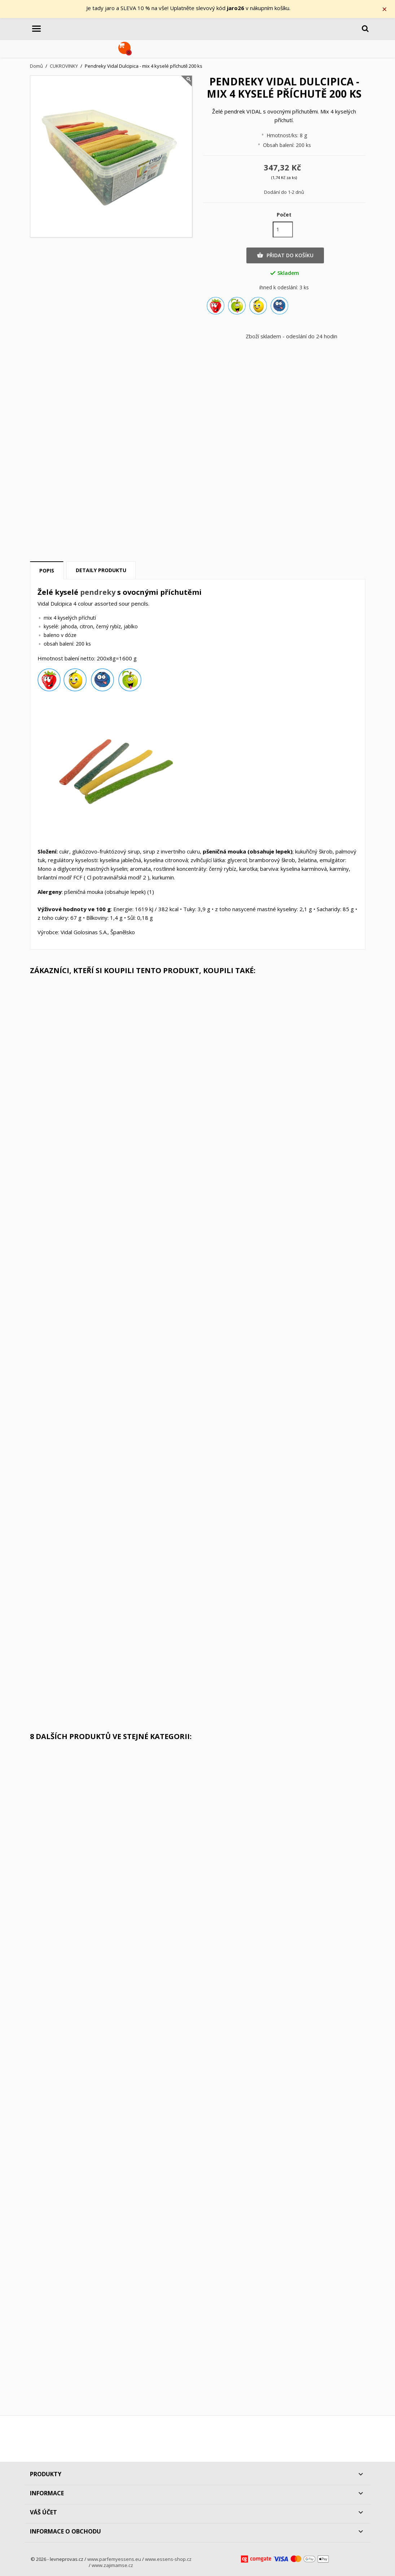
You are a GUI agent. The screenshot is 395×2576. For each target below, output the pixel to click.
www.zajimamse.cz (112, 2565)
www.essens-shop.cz (168, 2559)
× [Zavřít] (384, 9)
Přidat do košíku (285, 255)
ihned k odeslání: (278, 287)
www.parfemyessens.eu (114, 2559)
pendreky (97, 592)
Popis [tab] (46, 570)
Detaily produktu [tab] (101, 570)
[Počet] (283, 229)
